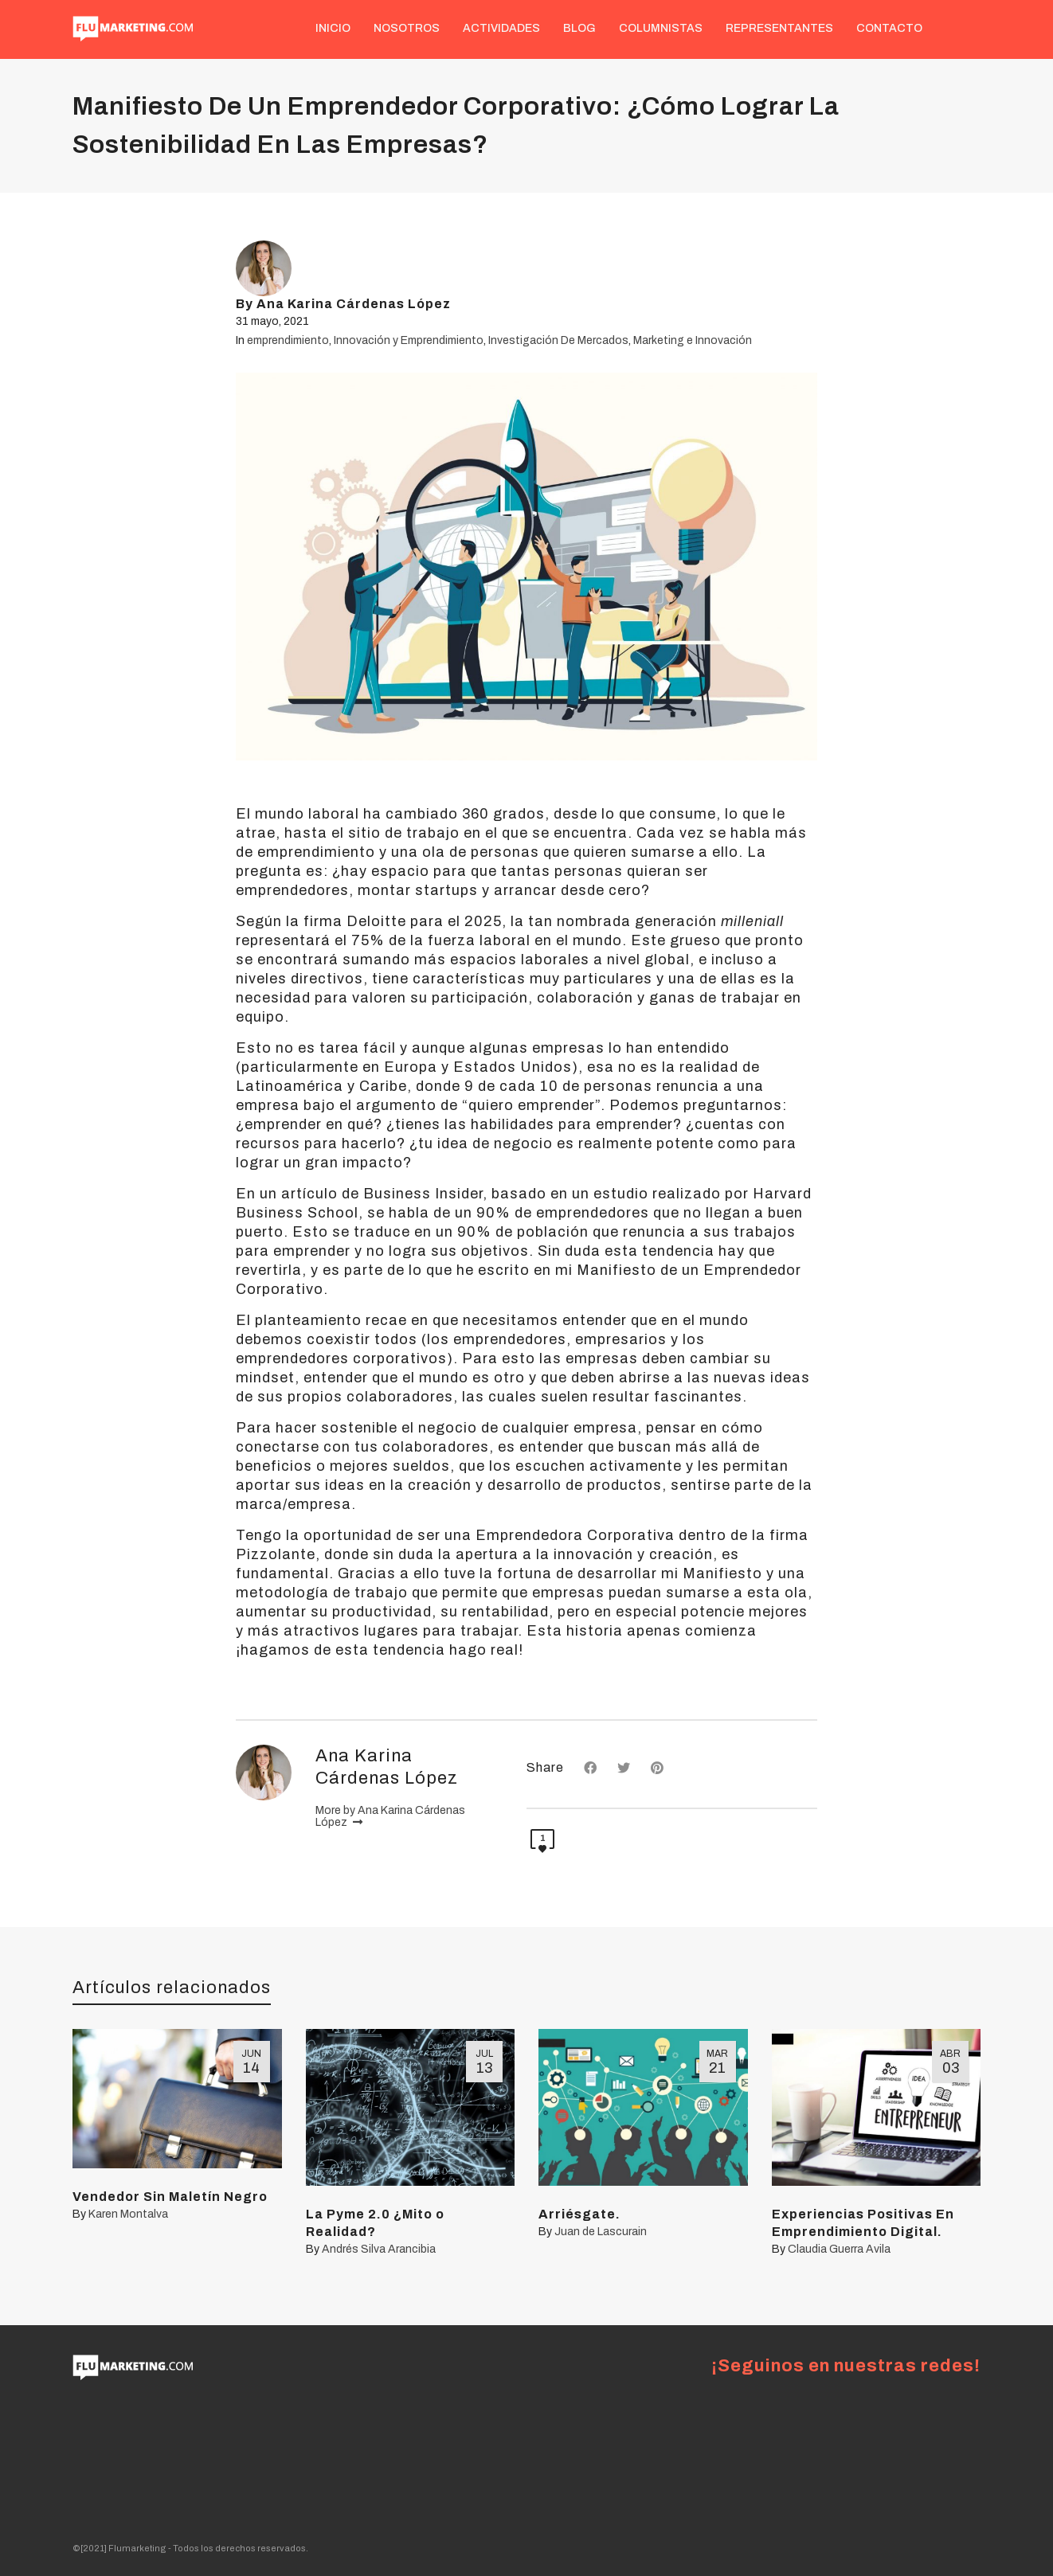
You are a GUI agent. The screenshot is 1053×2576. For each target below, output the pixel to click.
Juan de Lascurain (600, 2232)
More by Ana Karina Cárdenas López (390, 1816)
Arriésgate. (579, 2214)
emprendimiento (288, 340)
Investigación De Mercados (558, 340)
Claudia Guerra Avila (839, 2249)
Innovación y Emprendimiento (408, 340)
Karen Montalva (128, 2214)
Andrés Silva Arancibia (379, 2249)
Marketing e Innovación (692, 340)
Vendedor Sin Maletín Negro (170, 2196)
